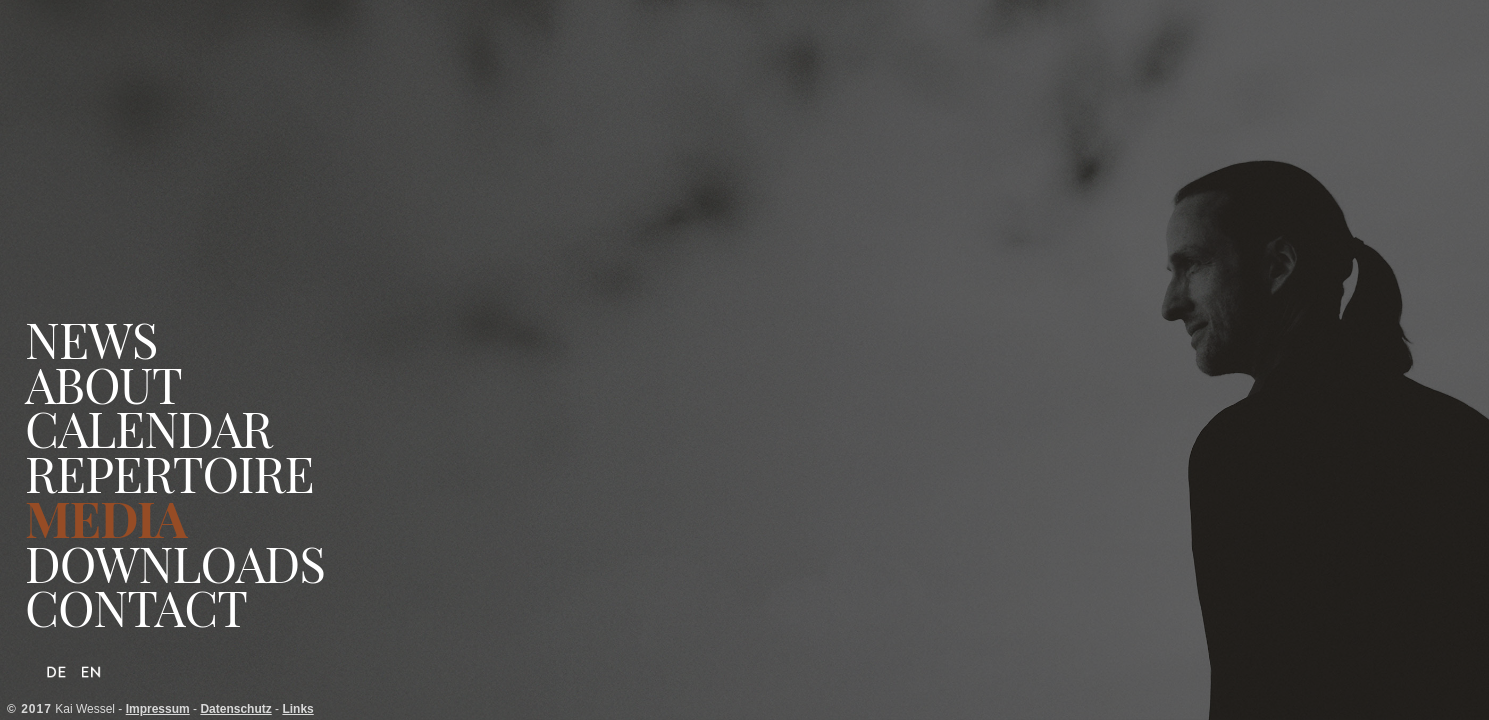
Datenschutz (235, 709)
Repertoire (169, 473)
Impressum (158, 709)
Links (297, 709)
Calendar (148, 428)
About (103, 384)
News (91, 339)
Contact (136, 607)
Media (106, 518)
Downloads (175, 563)
